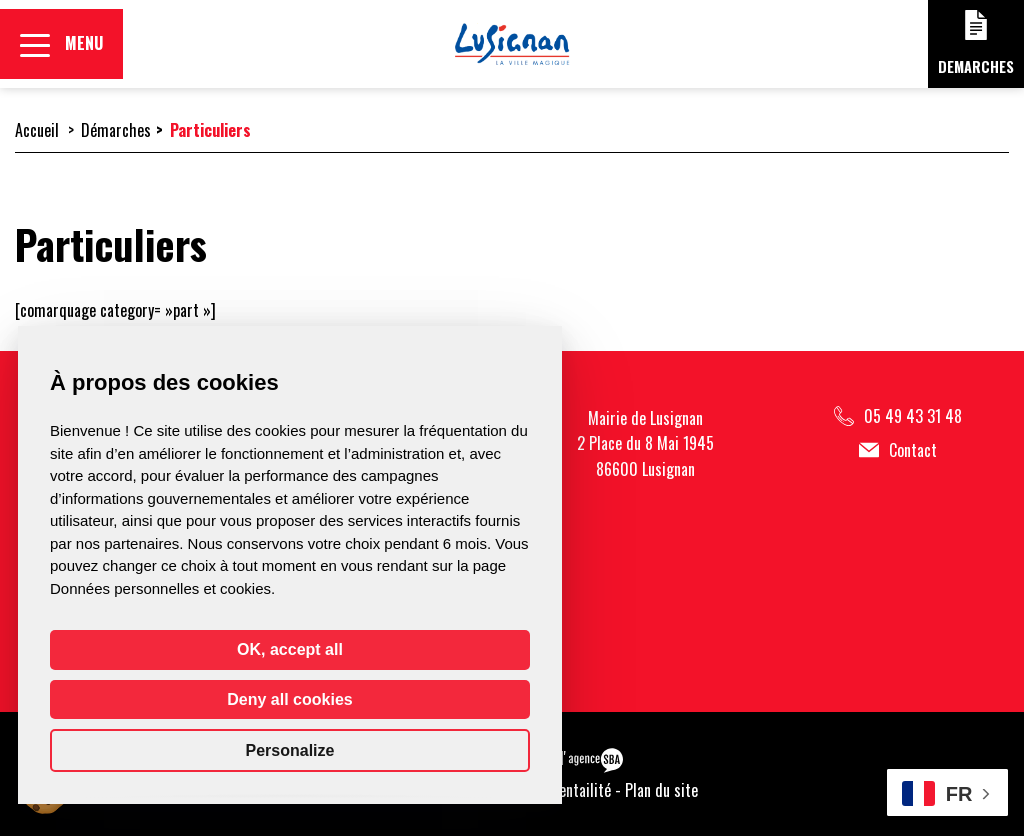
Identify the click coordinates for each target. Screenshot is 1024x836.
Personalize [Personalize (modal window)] (290, 750)
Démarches (116, 130)
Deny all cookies (289, 699)
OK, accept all (290, 649)
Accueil (37, 130)
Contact (898, 450)
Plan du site (661, 790)
